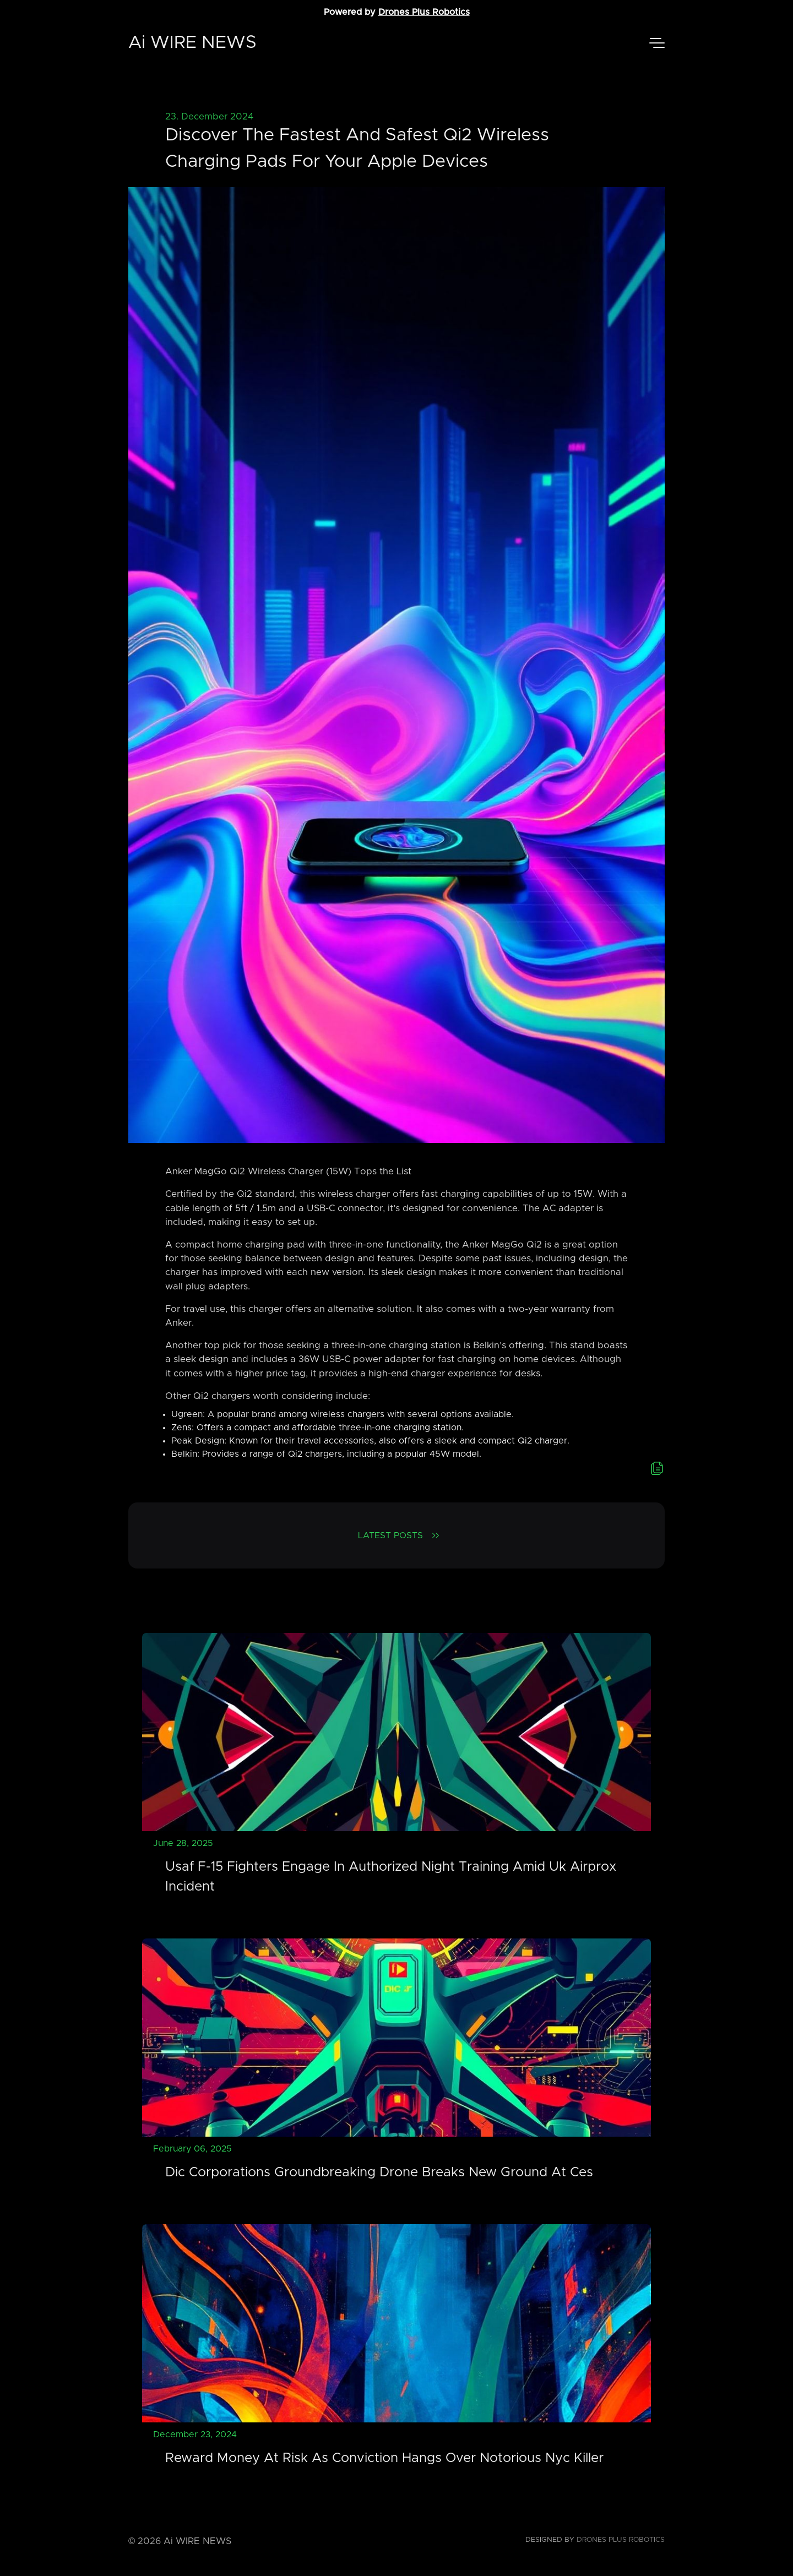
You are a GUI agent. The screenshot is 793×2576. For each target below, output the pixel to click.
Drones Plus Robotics (424, 12)
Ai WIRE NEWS (192, 43)
